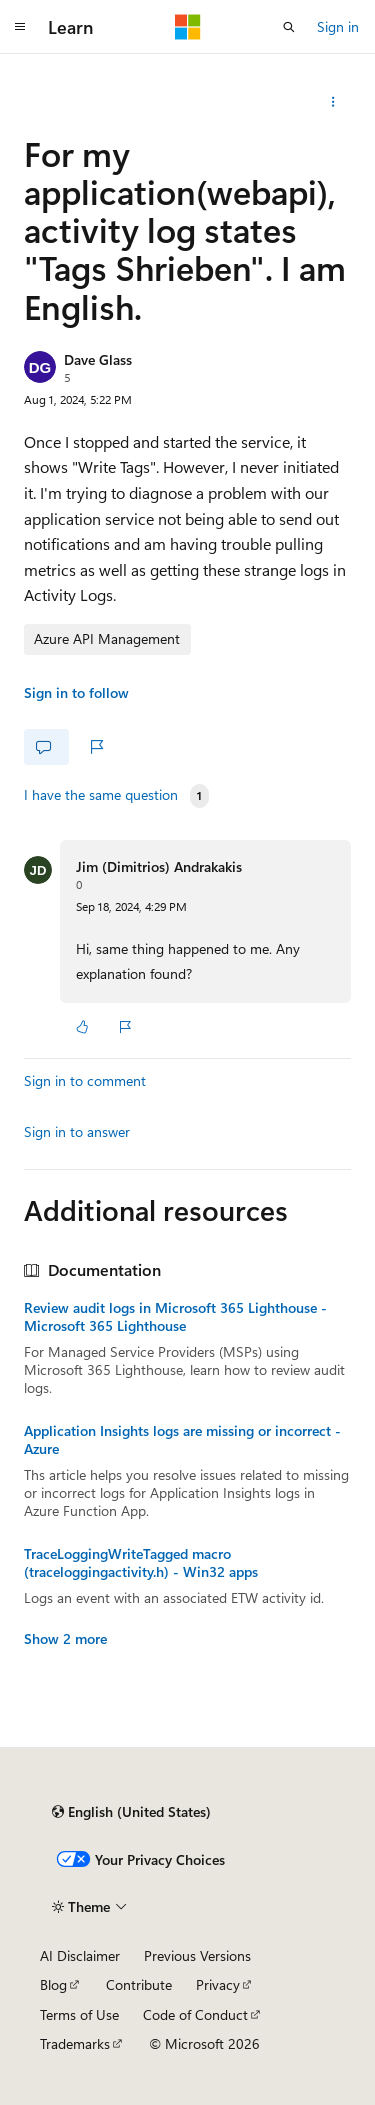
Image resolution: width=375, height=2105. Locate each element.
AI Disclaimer (80, 1955)
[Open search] (289, 27)
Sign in (338, 26)
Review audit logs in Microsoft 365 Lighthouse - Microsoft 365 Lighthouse (175, 1317)
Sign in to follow (76, 692)
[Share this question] (333, 102)
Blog (53, 1984)
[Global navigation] (20, 27)
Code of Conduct (195, 2014)
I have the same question (101, 795)
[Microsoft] (188, 27)
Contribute (139, 1984)
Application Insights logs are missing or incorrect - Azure (182, 1440)
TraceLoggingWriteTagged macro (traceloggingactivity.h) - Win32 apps (141, 1563)
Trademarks (75, 2043)
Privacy (218, 1984)
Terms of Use (79, 2014)
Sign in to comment (85, 1080)
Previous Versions (197, 1955)
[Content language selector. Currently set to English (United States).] (131, 1812)
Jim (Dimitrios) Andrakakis (159, 866)
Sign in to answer (77, 1131)
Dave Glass (98, 359)
